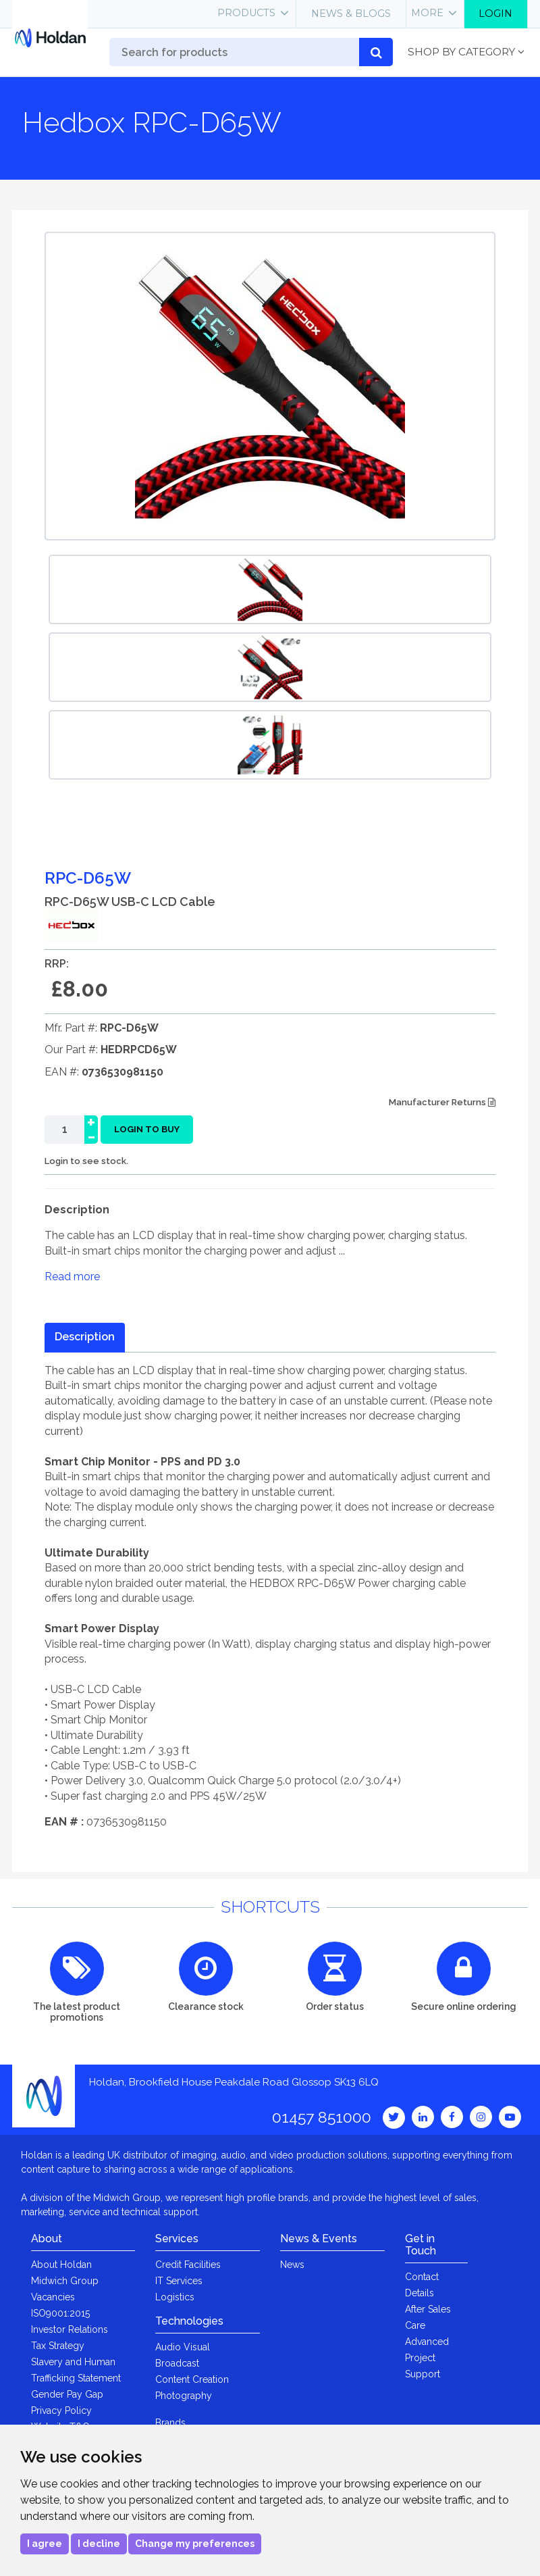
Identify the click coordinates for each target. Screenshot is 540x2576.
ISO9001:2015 (60, 2313)
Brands (170, 2422)
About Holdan (61, 2264)
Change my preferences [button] (194, 2543)
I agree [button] (44, 2543)
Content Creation (192, 2379)
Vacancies (53, 2297)
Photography (183, 2395)
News (292, 2264)
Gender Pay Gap (67, 2394)
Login (495, 13)
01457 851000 (321, 2117)
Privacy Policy (61, 2410)
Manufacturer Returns (442, 1102)
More (427, 13)
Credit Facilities (188, 2264)
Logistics (174, 2297)
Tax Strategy (57, 2345)
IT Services (178, 2280)
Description (85, 1336)
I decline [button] (99, 2543)
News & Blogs (351, 13)
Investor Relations (69, 2329)
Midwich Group (65, 2280)
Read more (72, 1276)
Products (246, 13)
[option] (270, 589)
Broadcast (177, 2363)
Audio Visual (182, 2347)
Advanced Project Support (427, 2357)
